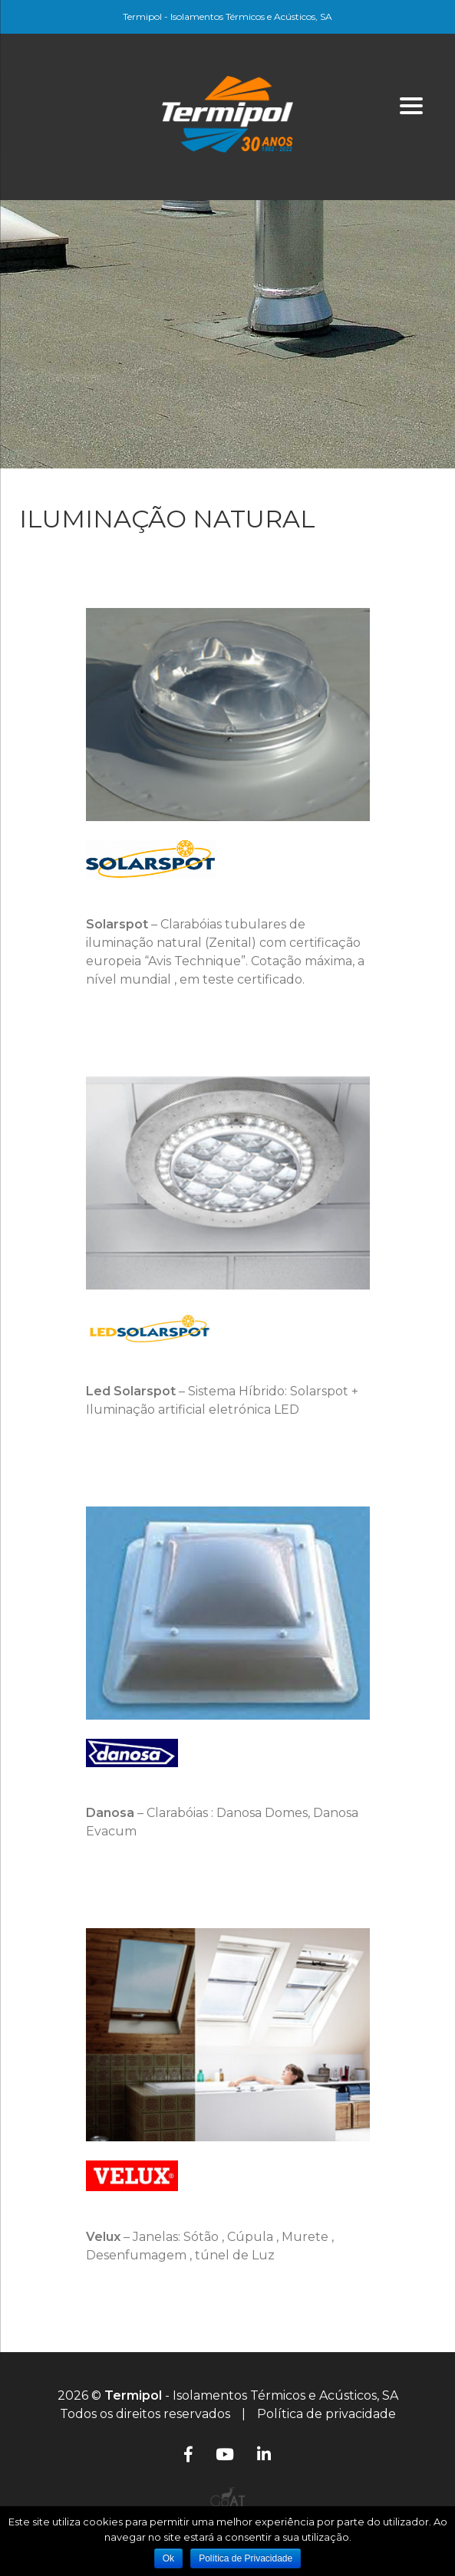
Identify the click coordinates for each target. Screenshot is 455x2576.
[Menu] (411, 105)
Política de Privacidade (245, 2558)
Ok (168, 2558)
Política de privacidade (326, 2414)
